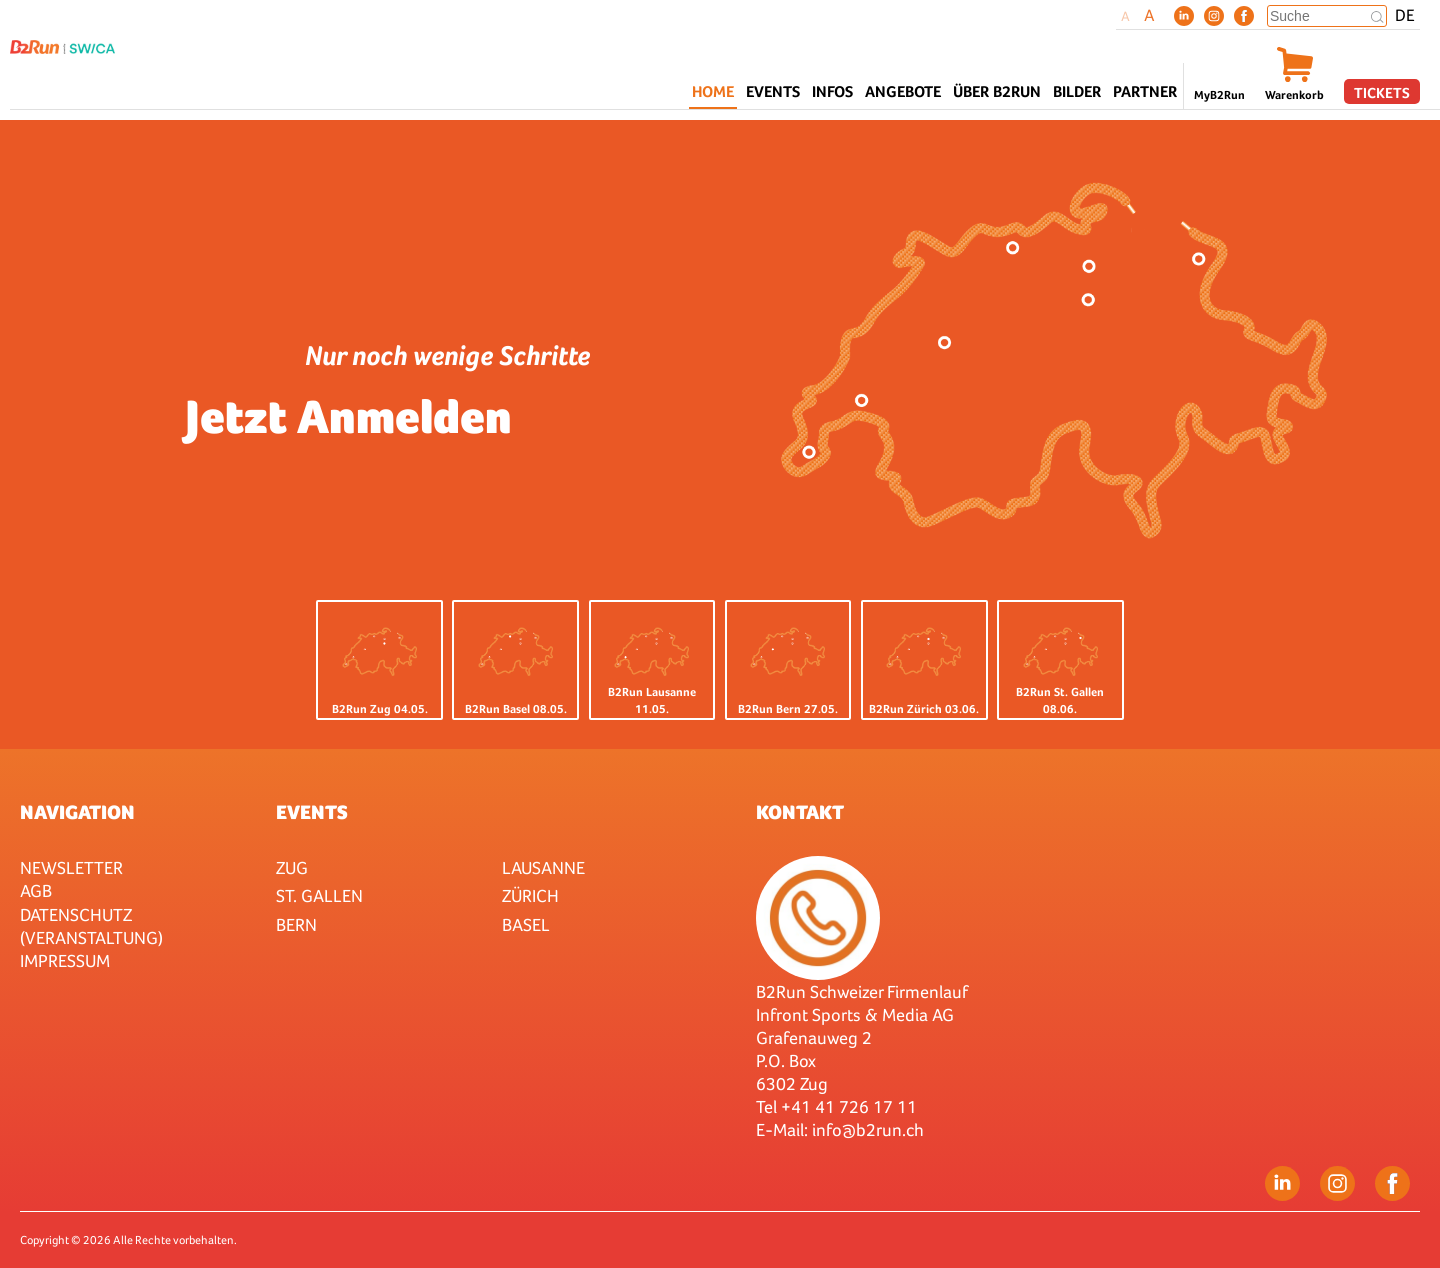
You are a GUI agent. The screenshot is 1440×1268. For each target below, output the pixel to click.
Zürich (530, 895)
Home (713, 91)
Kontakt (800, 812)
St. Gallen (319, 895)
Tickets (1382, 92)
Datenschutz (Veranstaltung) (91, 926)
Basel (526, 924)
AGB (36, 890)
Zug (292, 867)
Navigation (77, 812)
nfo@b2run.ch (870, 1129)
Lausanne (543, 867)
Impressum (65, 960)
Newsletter (71, 867)
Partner (1145, 91)
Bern (296, 924)
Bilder (1077, 91)
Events (312, 812)
